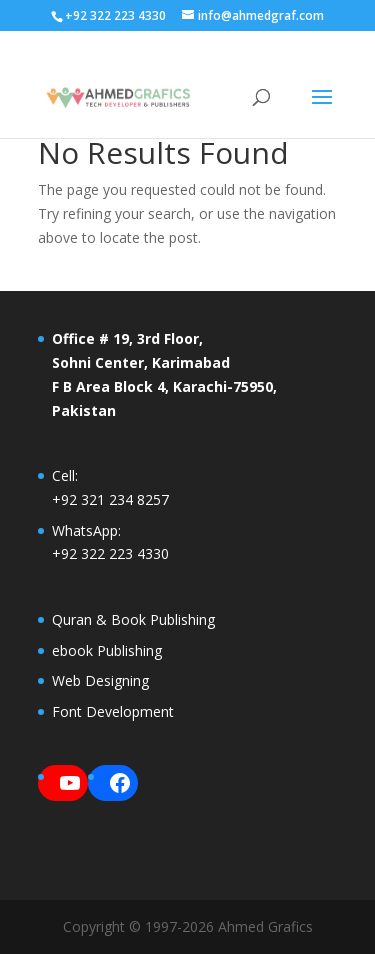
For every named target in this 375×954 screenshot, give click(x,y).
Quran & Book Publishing (133, 619)
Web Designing (100, 680)
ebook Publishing (107, 650)
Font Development (113, 711)
